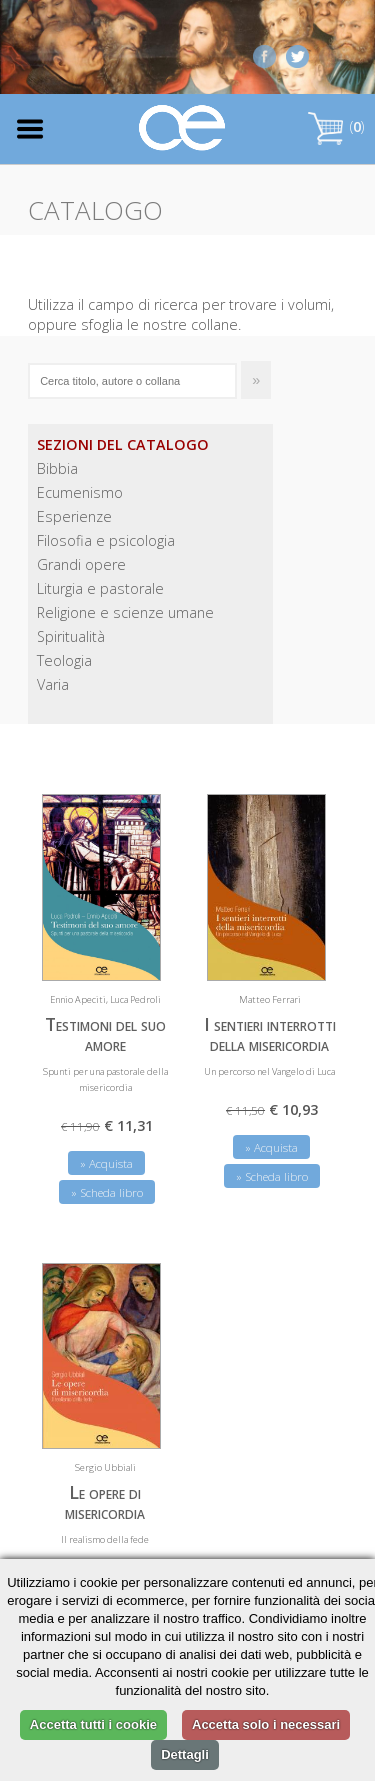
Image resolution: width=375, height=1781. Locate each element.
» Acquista (106, 1163)
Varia (53, 684)
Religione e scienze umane (125, 612)
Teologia (64, 660)
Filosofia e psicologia (106, 540)
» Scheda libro (107, 1192)
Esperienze (74, 516)
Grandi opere (81, 564)
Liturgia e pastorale (100, 588)
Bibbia (57, 468)
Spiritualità (71, 636)
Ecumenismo (80, 492)
